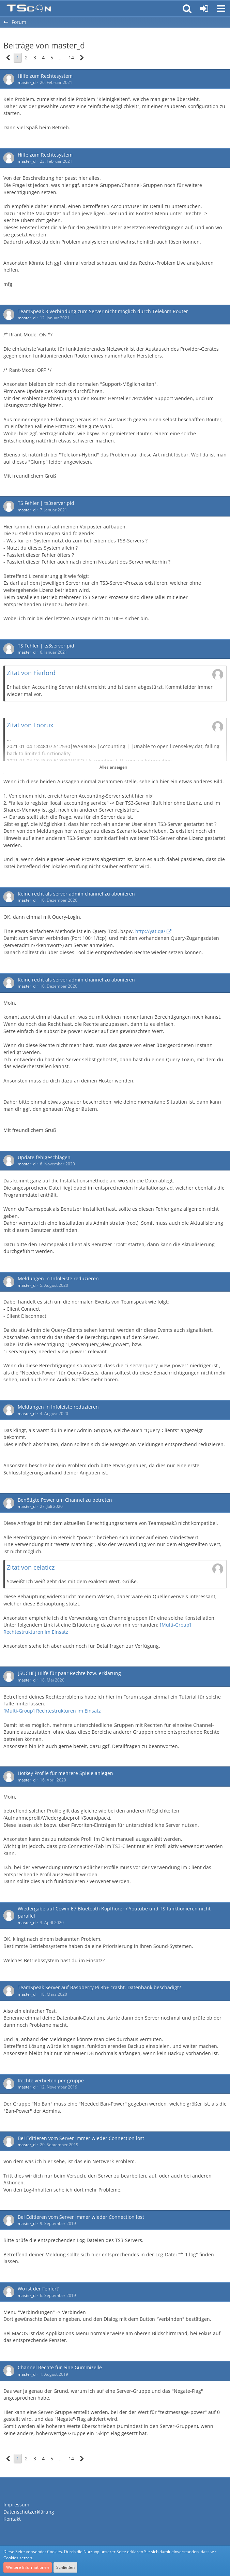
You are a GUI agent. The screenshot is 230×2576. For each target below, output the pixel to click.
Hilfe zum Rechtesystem (45, 76)
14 (71, 57)
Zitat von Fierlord (31, 673)
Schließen (65, 2567)
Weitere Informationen (27, 2567)
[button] (221, 8)
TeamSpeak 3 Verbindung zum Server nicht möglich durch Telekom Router (103, 311)
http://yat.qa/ (150, 931)
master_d (26, 82)
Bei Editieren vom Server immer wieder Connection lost (81, 2138)
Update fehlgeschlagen (44, 1157)
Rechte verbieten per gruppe (51, 2080)
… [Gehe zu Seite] (61, 57)
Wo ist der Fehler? (38, 2288)
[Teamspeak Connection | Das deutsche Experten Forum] (29, 8)
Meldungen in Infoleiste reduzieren (58, 1278)
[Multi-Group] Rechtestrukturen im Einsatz (52, 1710)
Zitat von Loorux (30, 725)
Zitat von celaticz (31, 1567)
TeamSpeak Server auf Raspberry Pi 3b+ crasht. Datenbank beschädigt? (99, 1987)
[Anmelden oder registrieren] (204, 8)
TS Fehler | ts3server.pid (46, 503)
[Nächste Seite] (82, 58)
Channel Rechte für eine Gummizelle (60, 2367)
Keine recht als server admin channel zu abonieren (76, 893)
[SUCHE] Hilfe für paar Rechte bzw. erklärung (69, 1673)
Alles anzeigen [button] (113, 767)
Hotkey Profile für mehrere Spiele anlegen (65, 1773)
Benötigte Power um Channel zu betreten (65, 1500)
